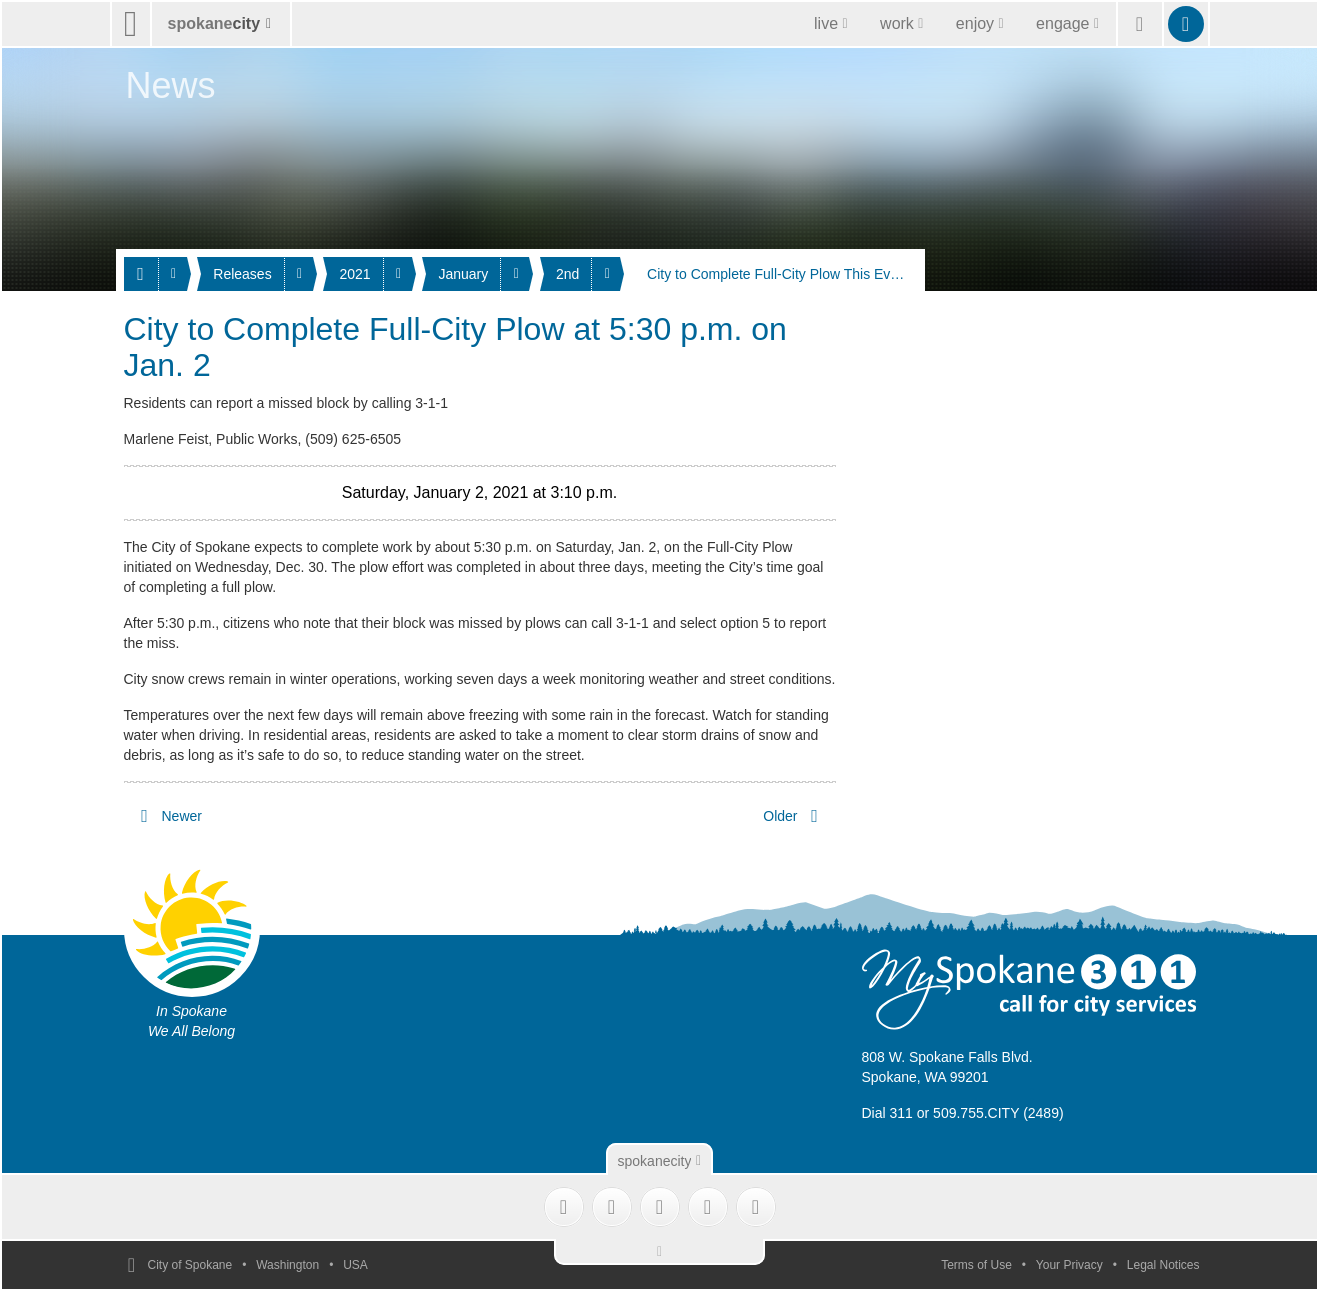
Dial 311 (887, 1113)
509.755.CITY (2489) (998, 1113)
